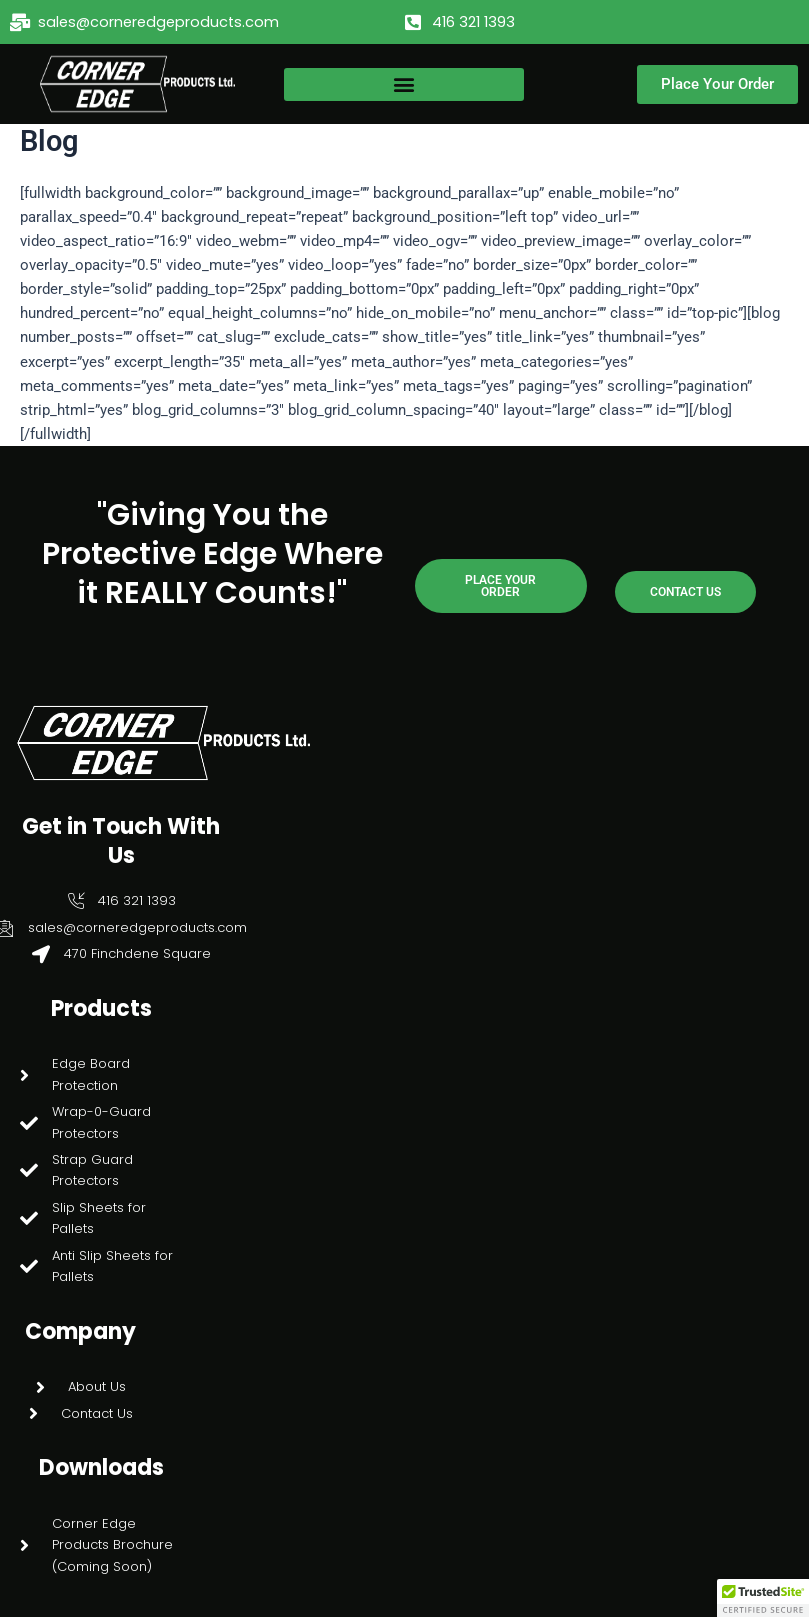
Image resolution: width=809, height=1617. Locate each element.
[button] (404, 84)
